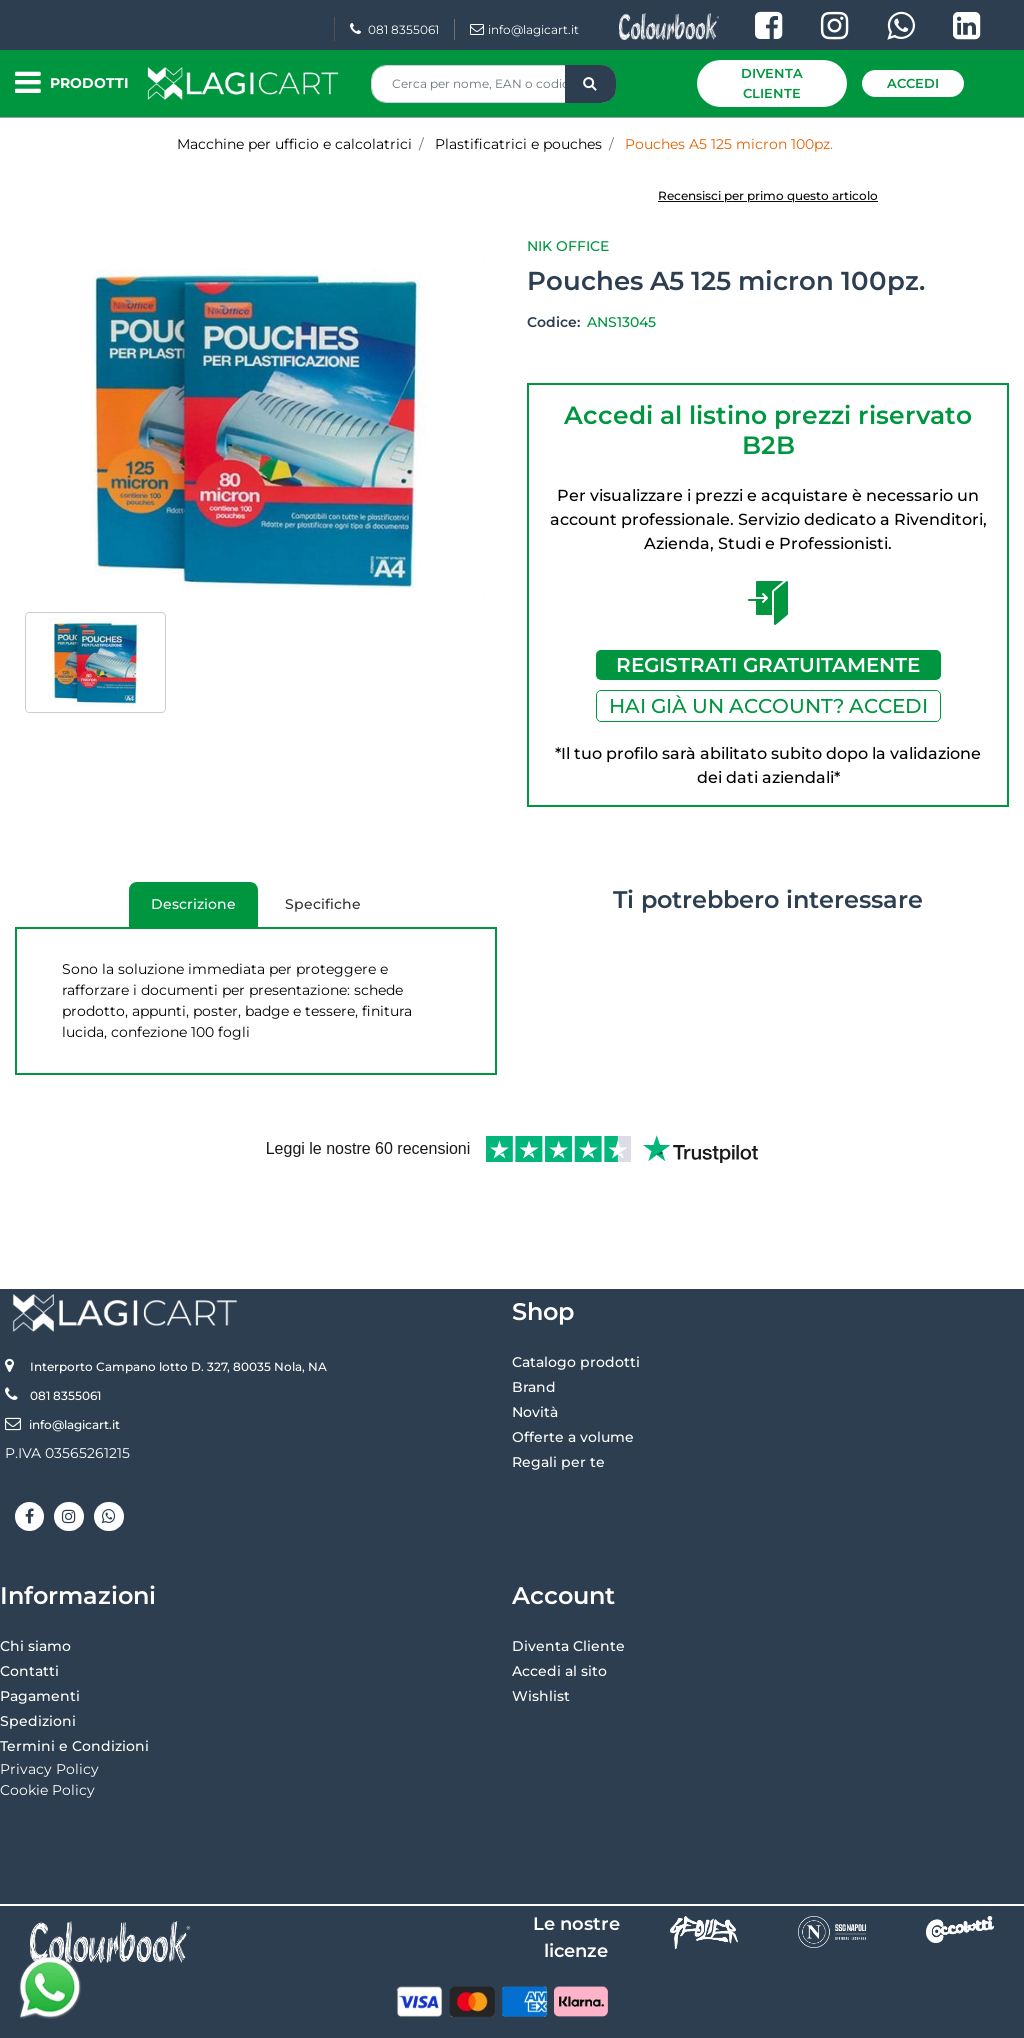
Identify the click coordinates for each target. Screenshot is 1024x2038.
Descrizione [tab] (182, 911)
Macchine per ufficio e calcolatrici (294, 144)
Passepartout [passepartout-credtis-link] (597, 2015)
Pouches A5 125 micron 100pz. (729, 144)
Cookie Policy (47, 1724)
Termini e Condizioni (74, 1680)
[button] (590, 84)
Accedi (913, 83)
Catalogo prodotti (576, 1296)
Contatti (29, 1605)
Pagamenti (40, 1630)
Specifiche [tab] (323, 904)
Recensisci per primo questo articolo (768, 195)
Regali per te (558, 1396)
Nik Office (568, 246)
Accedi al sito (559, 1605)
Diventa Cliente (772, 83)
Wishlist (541, 1630)
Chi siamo (35, 1580)
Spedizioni (38, 1655)
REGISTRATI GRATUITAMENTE (768, 665)
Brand (534, 1321)
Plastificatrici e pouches (518, 144)
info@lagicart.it (524, 29)
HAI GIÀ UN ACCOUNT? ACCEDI (768, 706)
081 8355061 (394, 29)
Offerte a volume (573, 1371)
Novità (535, 1346)
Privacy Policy (49, 1703)
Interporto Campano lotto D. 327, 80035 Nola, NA (178, 1300)
